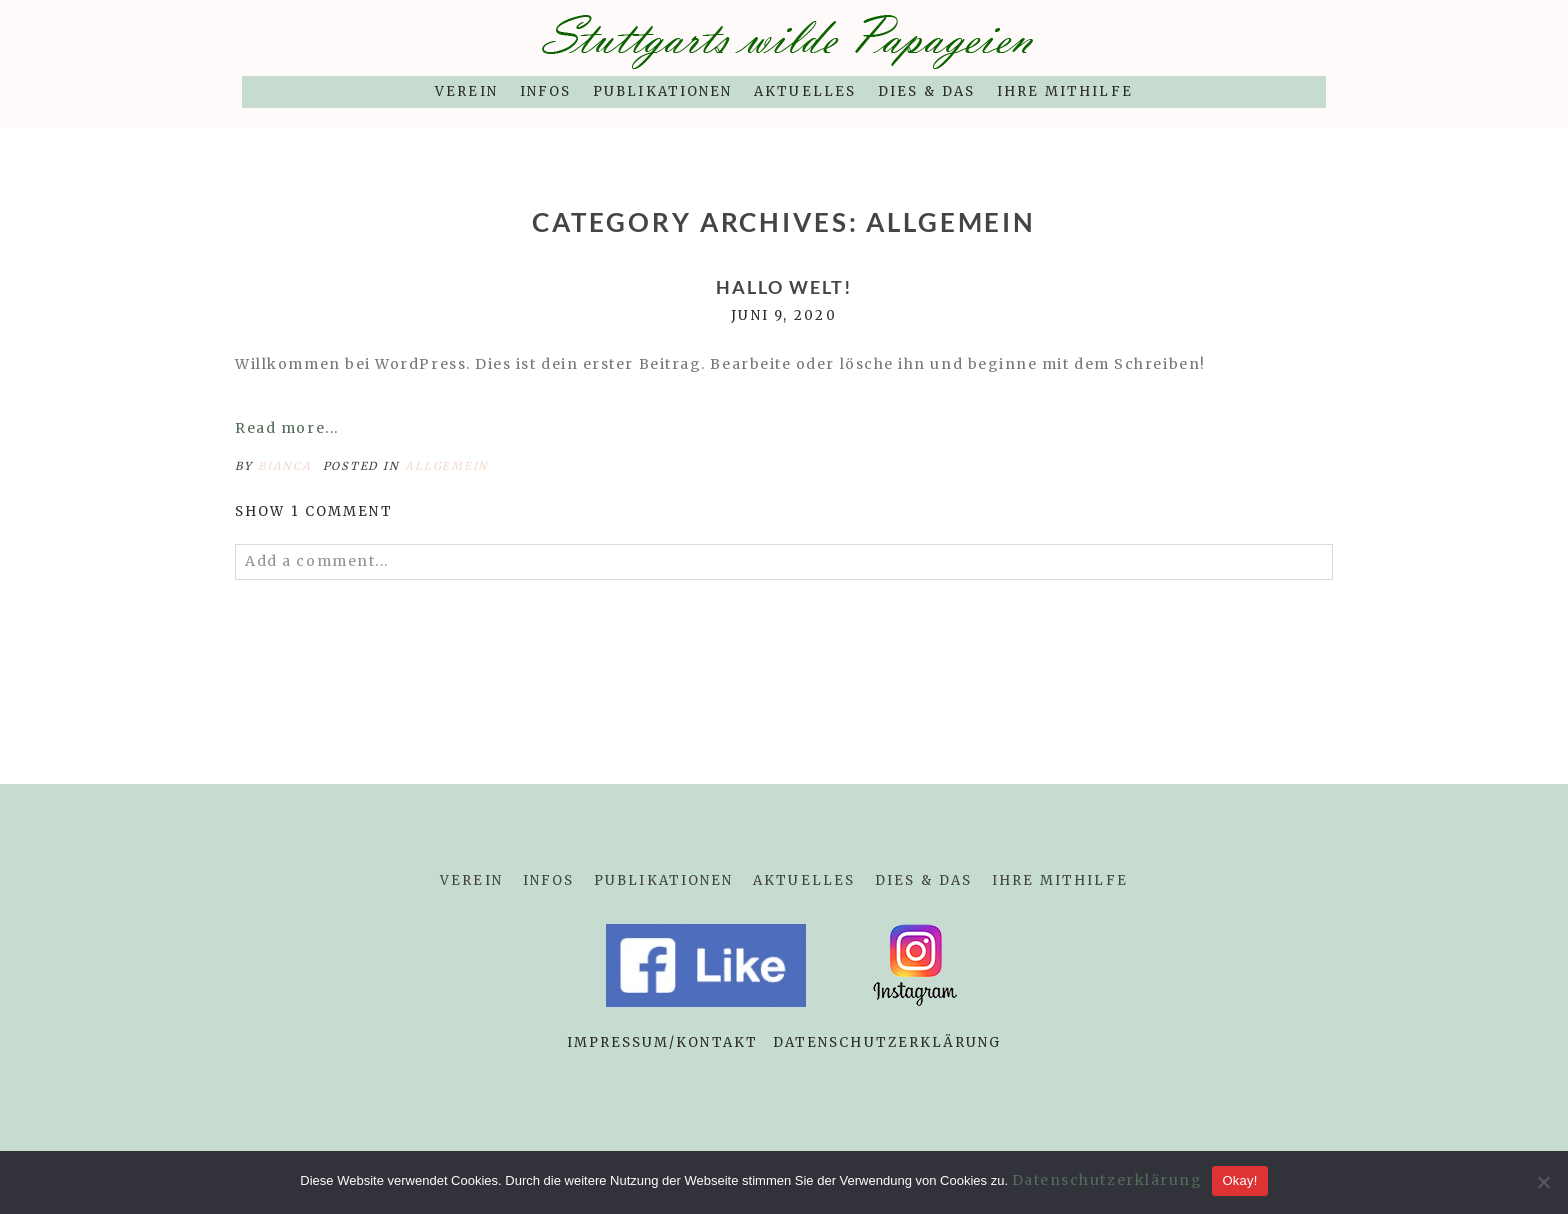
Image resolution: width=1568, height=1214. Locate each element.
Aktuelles (805, 91)
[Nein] (1543, 1182)
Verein (466, 91)
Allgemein (447, 466)
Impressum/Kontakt (662, 1042)
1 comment (313, 511)
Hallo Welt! (784, 287)
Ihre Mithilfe (1065, 91)
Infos (545, 91)
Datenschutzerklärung (887, 1042)
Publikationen (662, 91)
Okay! (1239, 1180)
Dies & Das (926, 91)
